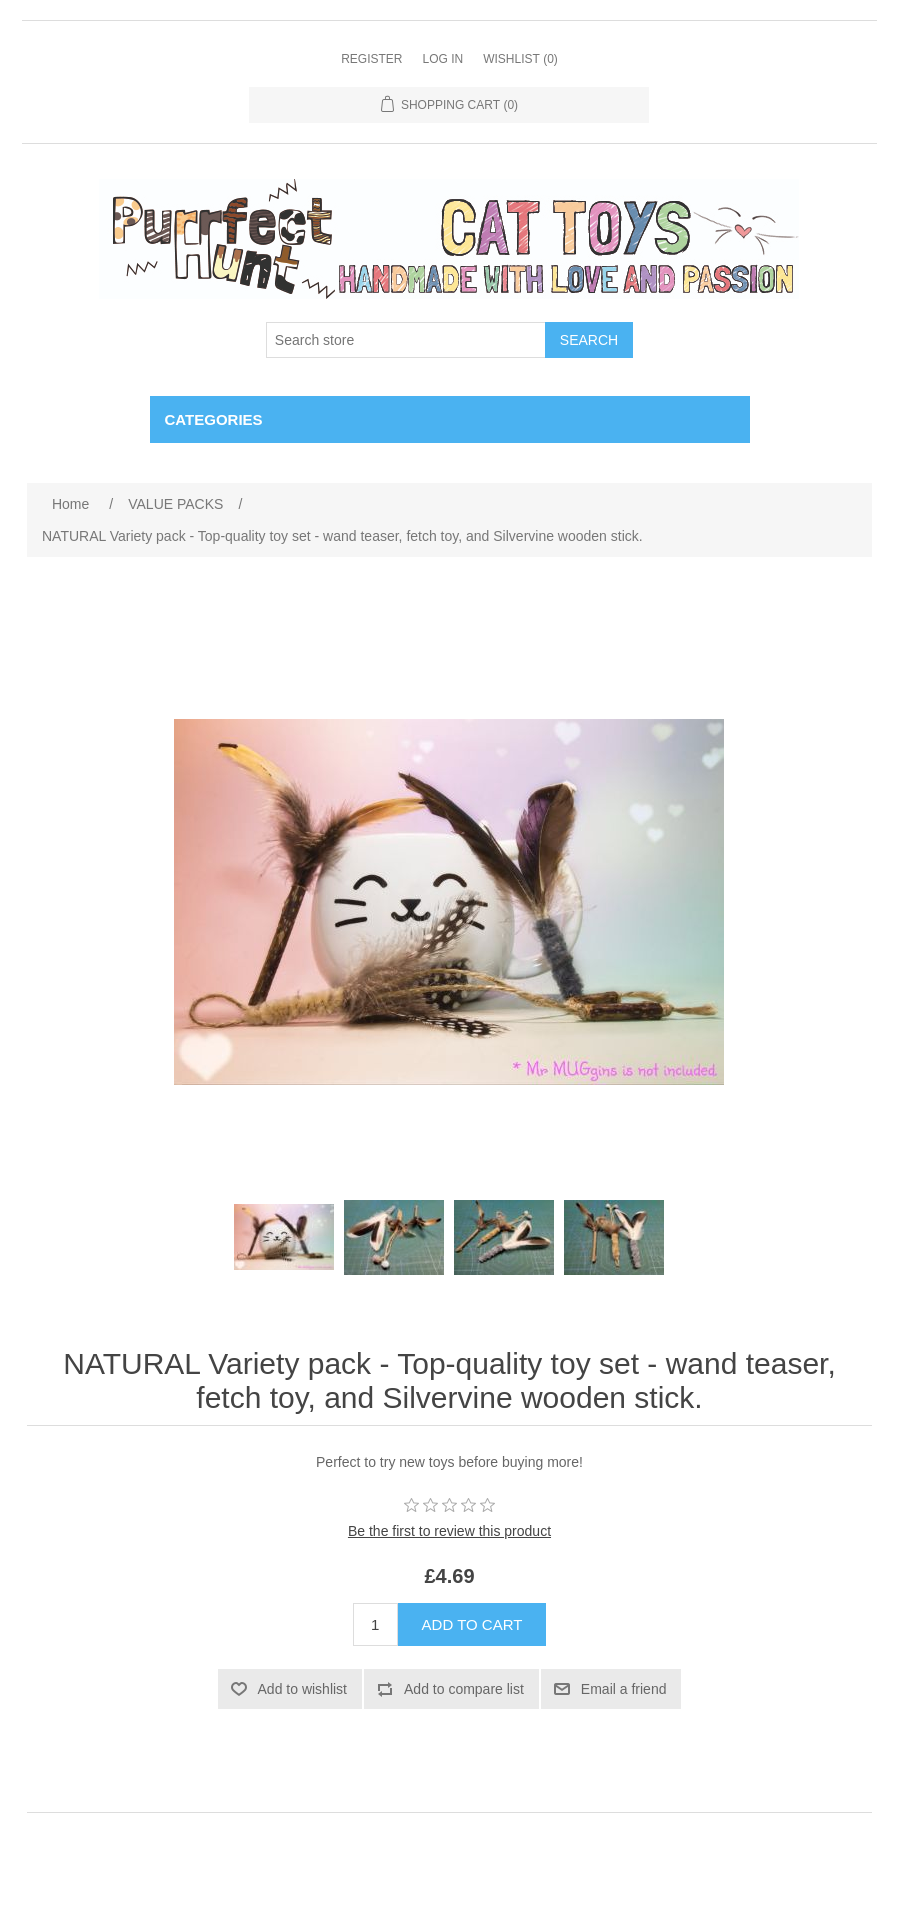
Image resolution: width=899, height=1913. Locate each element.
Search (589, 340)
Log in (442, 59)
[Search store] (406, 340)
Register (371, 59)
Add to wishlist (302, 1689)
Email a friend (624, 1689)
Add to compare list (464, 1689)
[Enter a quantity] (375, 1624)
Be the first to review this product (449, 1531)
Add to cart (472, 1624)
